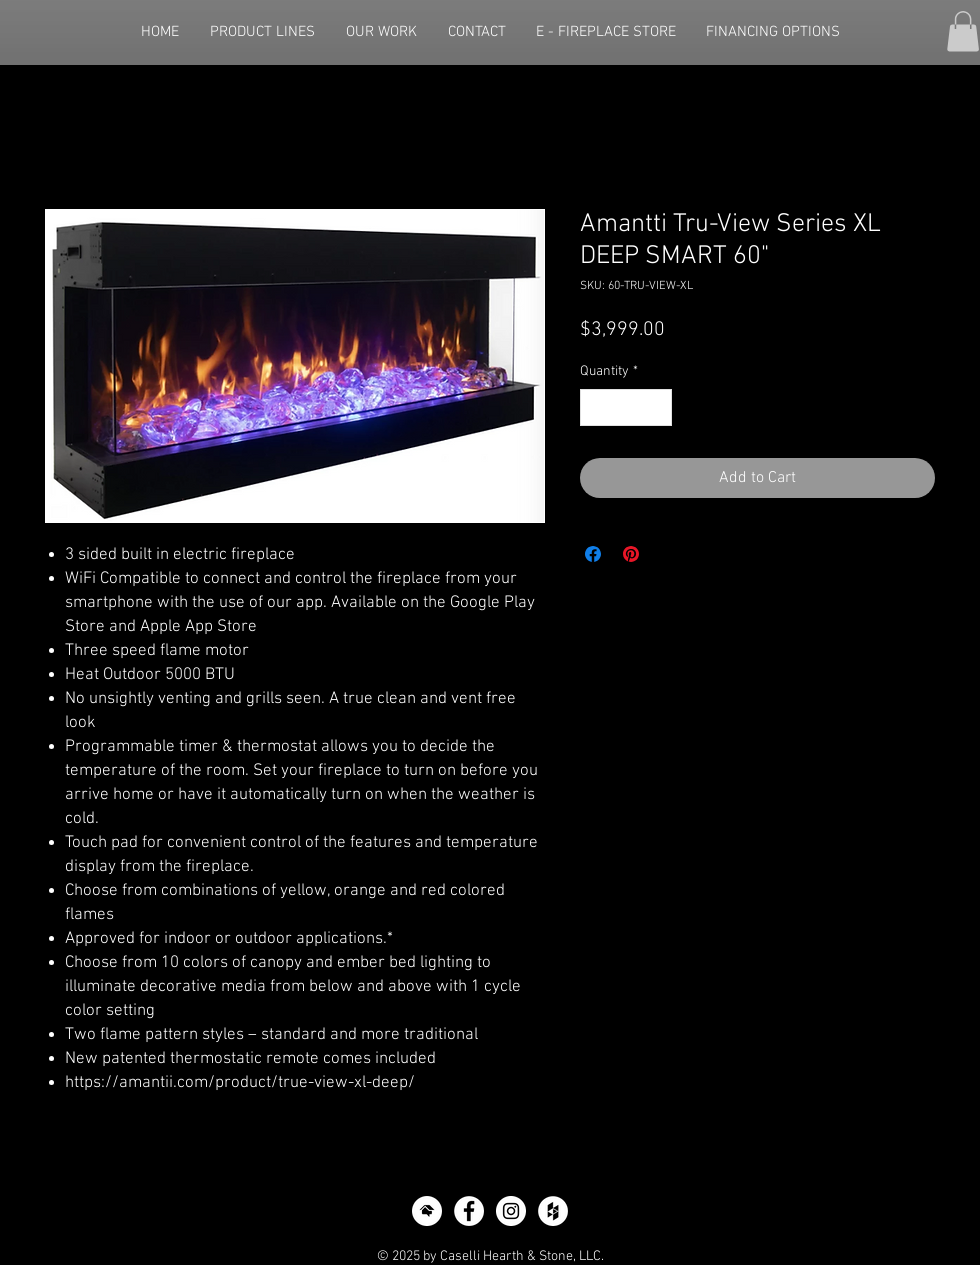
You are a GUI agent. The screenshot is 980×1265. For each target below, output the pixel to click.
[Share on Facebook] (593, 554)
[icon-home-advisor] (427, 1211)
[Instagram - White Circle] (511, 1211)
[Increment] (656, 407)
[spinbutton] (626, 407)
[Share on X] (669, 554)
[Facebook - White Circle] (469, 1211)
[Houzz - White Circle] (553, 1211)
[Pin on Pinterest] (631, 554)
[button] (963, 31)
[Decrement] (595, 407)
